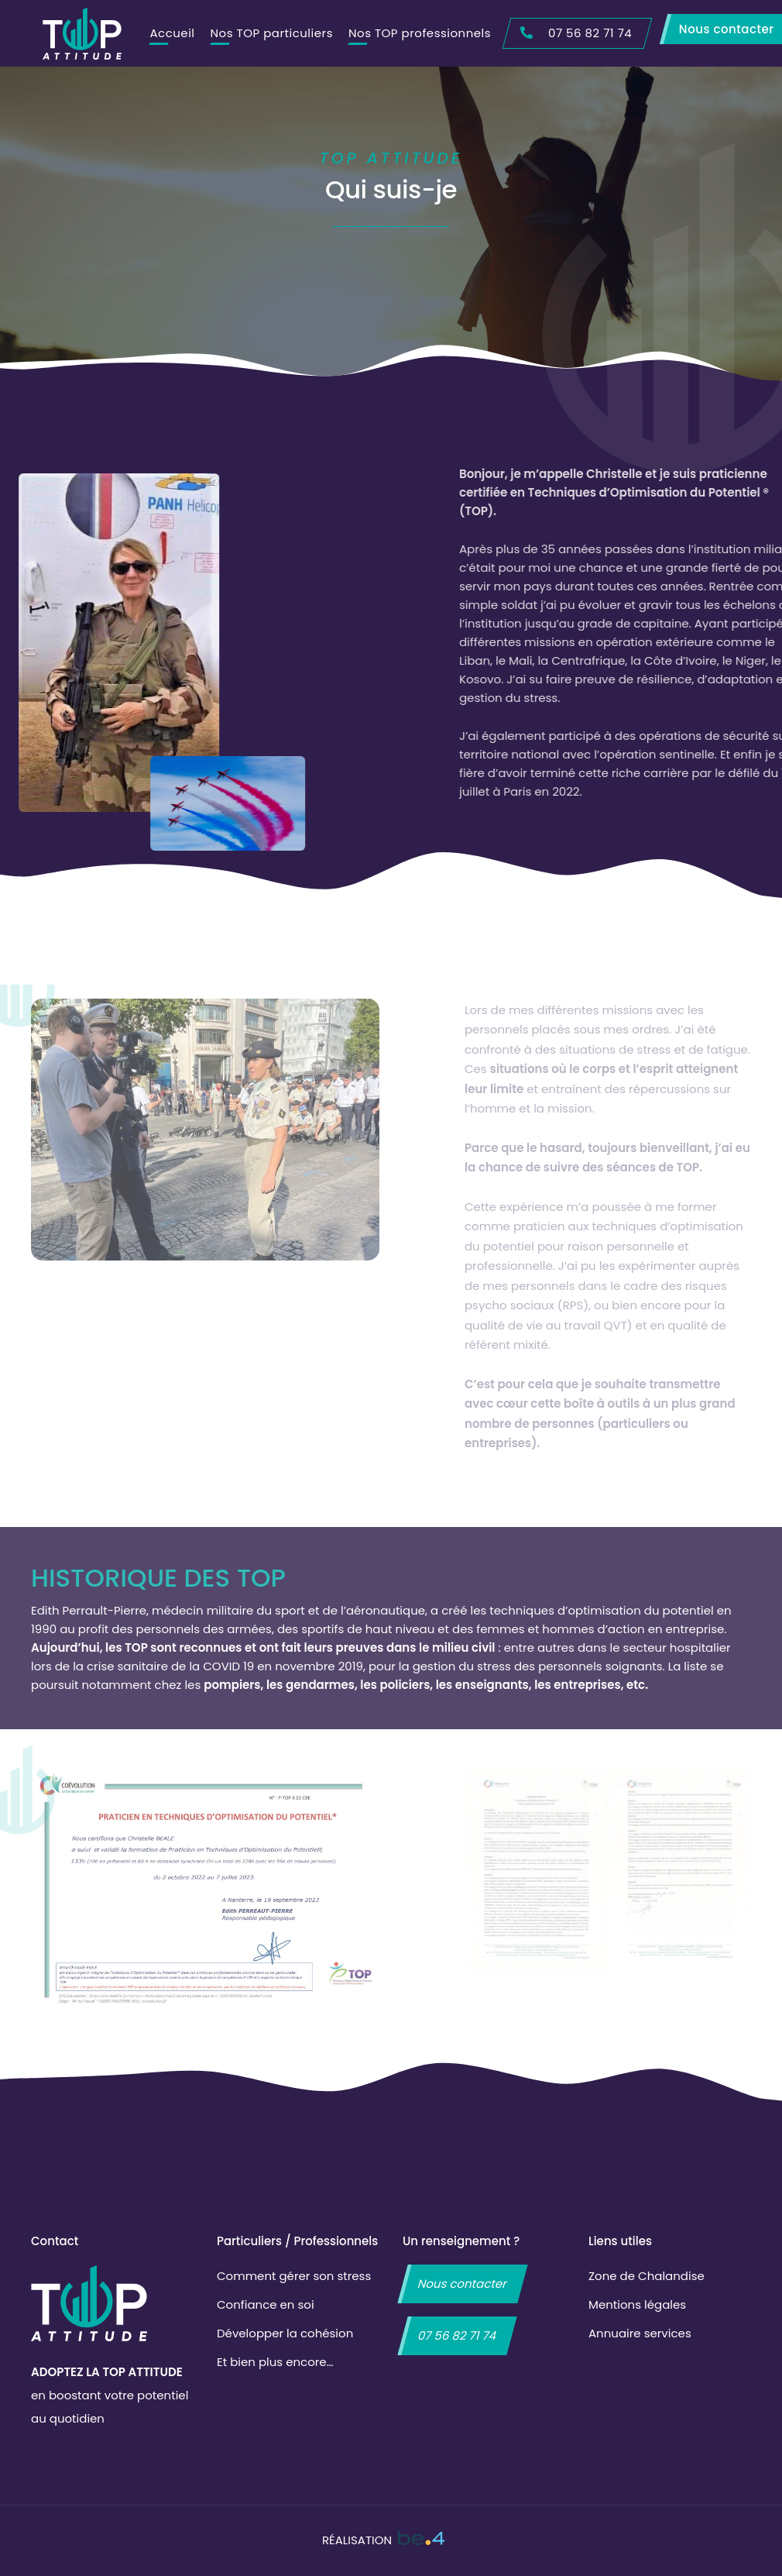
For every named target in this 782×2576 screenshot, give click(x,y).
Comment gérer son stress (294, 2276)
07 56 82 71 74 (457, 2335)
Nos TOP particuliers (272, 33)
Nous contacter (462, 2283)
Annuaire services (639, 2333)
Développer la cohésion (285, 2333)
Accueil (171, 33)
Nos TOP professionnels (419, 33)
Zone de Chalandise (646, 2276)
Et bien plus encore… (275, 2362)
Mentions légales (637, 2304)
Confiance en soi (265, 2304)
